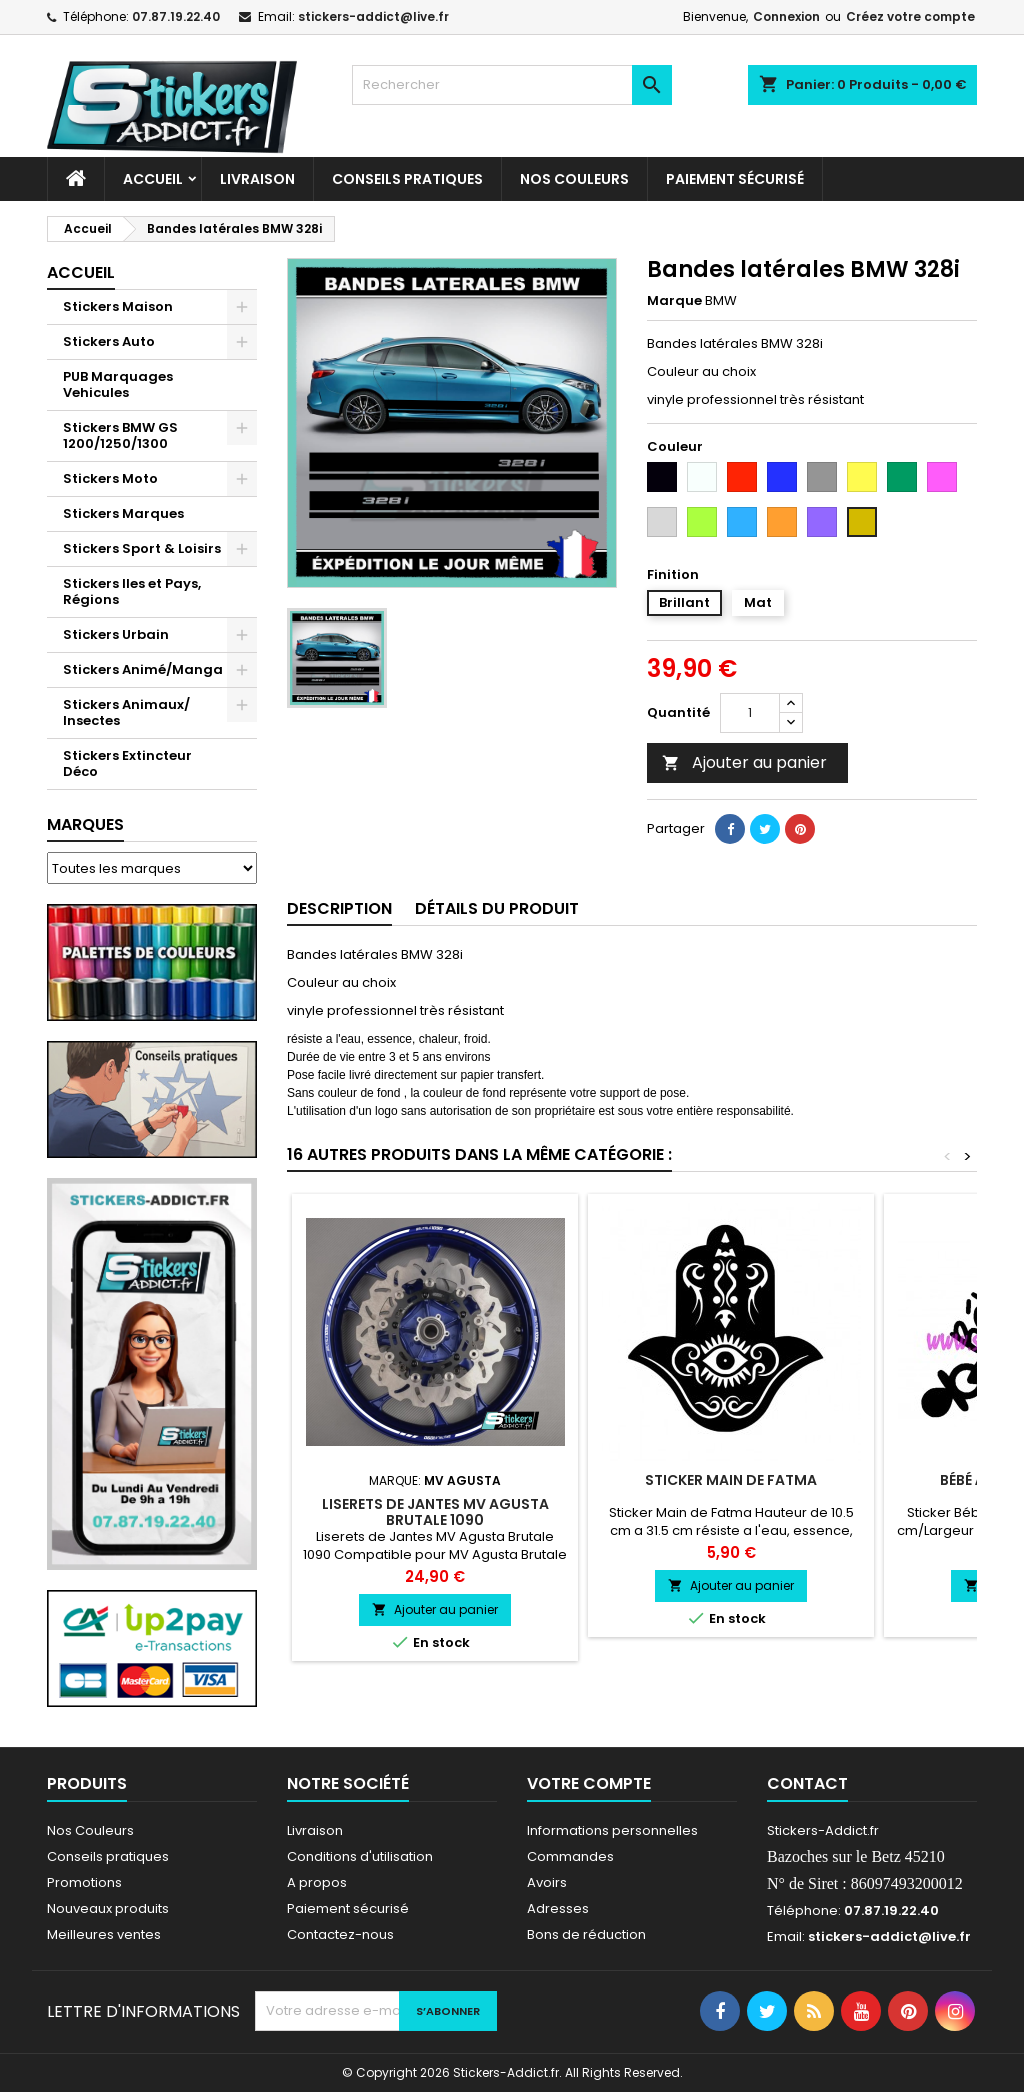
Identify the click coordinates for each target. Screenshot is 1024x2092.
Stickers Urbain (116, 634)
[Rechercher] (512, 85)
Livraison (257, 179)
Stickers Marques (123, 513)
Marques (85, 824)
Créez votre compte (910, 16)
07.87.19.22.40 (176, 16)
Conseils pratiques (108, 1856)
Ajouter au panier (744, 762)
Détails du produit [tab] (497, 908)
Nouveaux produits (108, 1908)
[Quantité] (750, 713)
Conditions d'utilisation (360, 1856)
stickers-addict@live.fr (373, 16)
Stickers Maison (118, 306)
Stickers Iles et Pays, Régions (132, 591)
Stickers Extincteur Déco (127, 763)
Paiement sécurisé (735, 179)
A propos (317, 1882)
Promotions (84, 1882)
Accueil (153, 179)
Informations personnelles (612, 1830)
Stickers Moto (110, 478)
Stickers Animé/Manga (143, 669)
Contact (807, 1783)
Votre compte (589, 1783)
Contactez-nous (340, 1934)
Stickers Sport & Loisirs (142, 548)
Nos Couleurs (574, 179)
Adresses (558, 1908)
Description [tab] (339, 908)
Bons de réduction (586, 1934)
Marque (674, 301)
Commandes (570, 1856)
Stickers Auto (109, 341)
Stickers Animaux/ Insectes (126, 712)
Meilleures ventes (104, 1934)
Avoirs (547, 1882)
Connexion (786, 16)
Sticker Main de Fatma (731, 1480)
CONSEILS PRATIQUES (407, 179)
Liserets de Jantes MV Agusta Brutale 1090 (435, 1512)
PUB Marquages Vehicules (118, 384)
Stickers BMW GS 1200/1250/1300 (120, 435)
